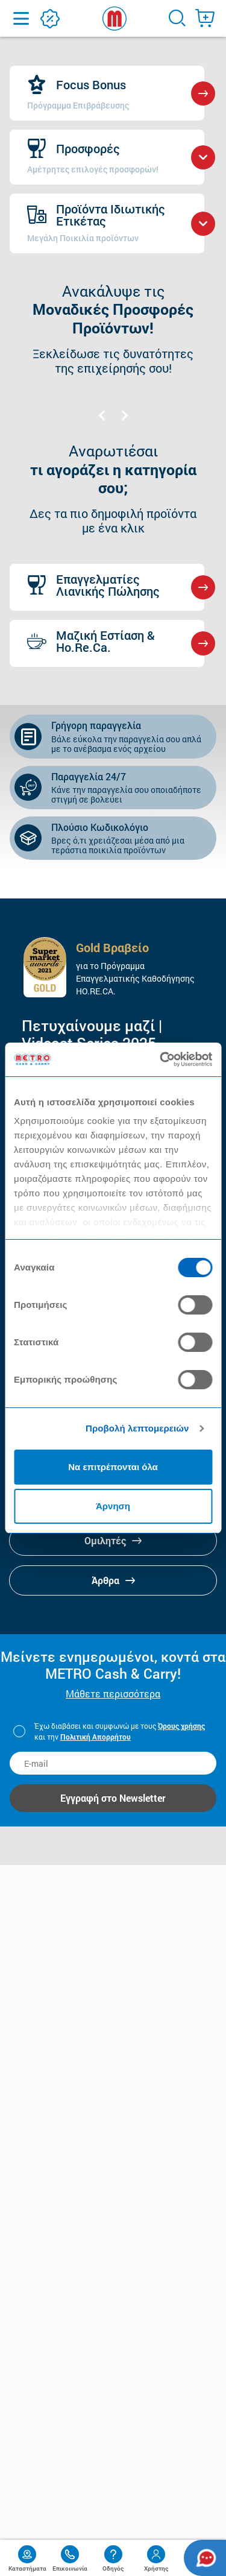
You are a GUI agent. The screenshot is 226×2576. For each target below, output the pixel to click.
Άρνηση (113, 1506)
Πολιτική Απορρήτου (95, 1736)
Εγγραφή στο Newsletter (113, 1798)
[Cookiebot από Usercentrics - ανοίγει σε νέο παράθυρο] (161, 1059)
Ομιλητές (113, 1540)
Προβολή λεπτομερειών (137, 1428)
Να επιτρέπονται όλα (113, 1467)
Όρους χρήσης (181, 1726)
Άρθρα (113, 1580)
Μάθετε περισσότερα (113, 1693)
